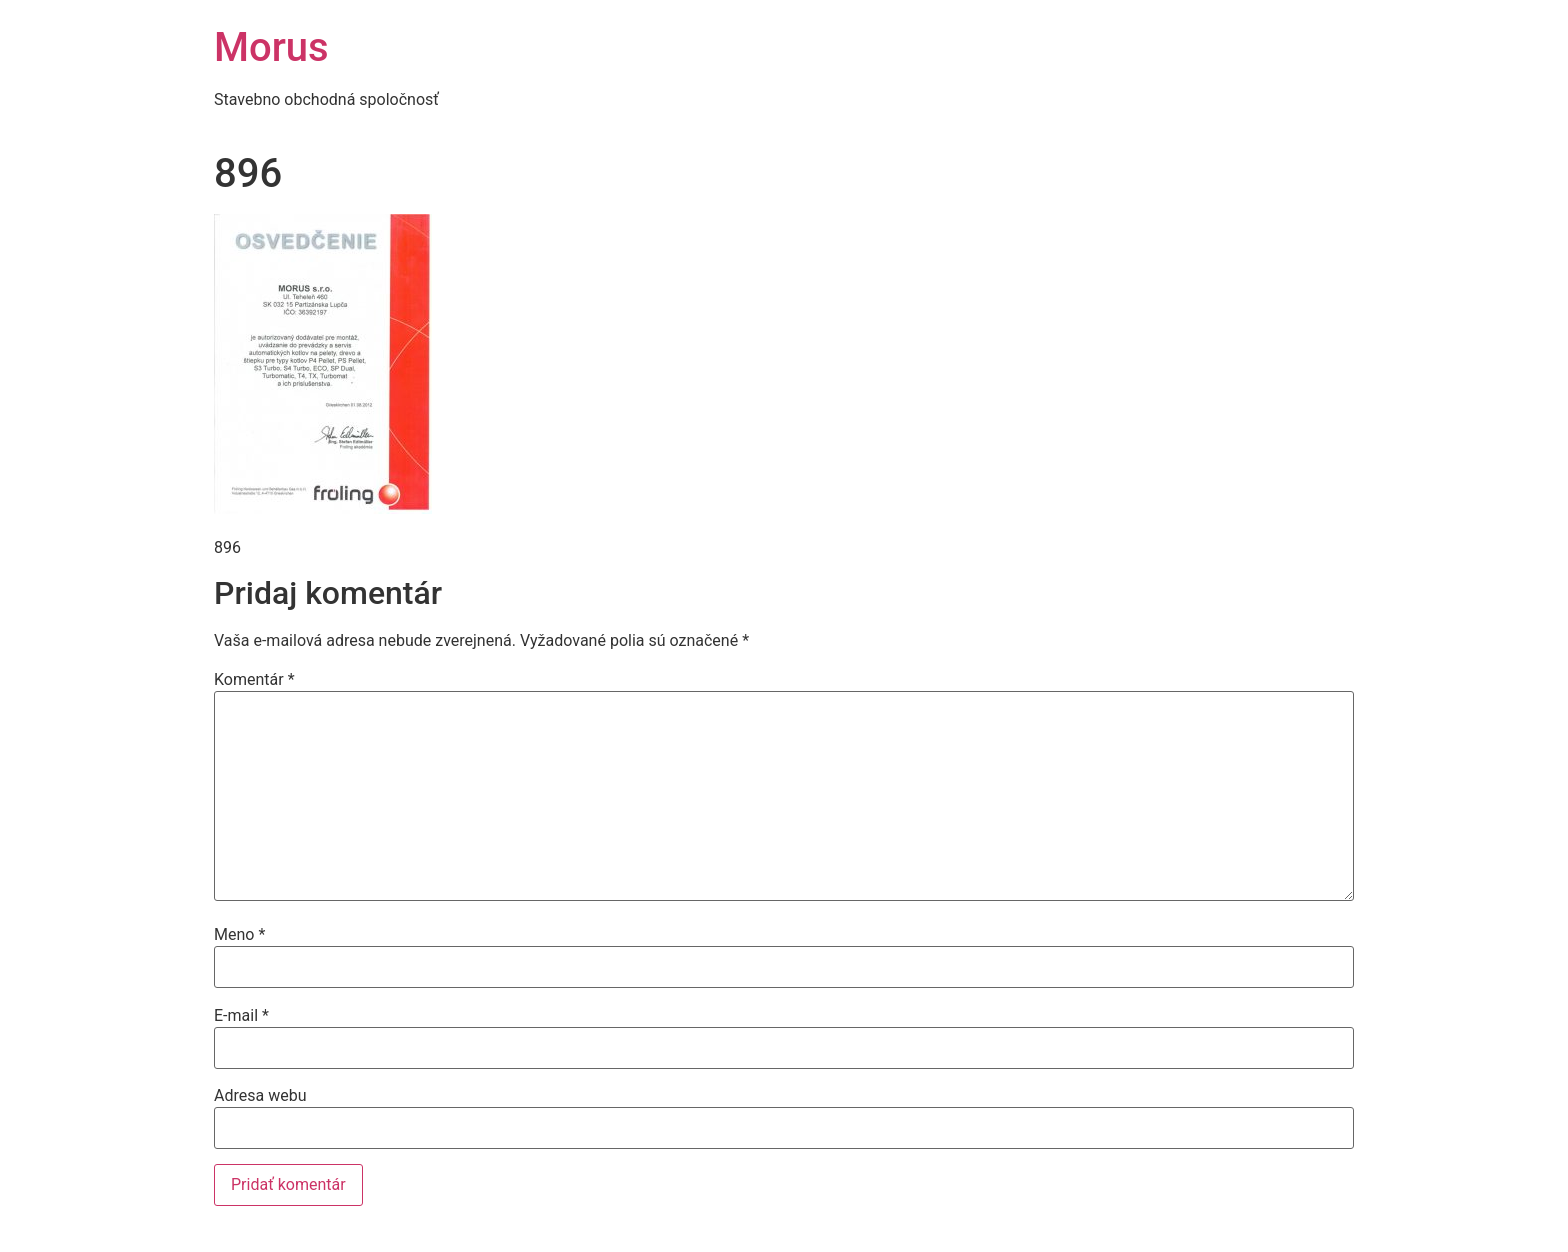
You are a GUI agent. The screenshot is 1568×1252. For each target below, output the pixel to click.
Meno (239, 935)
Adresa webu (260, 1096)
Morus (271, 47)
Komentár (254, 680)
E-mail (241, 1016)
